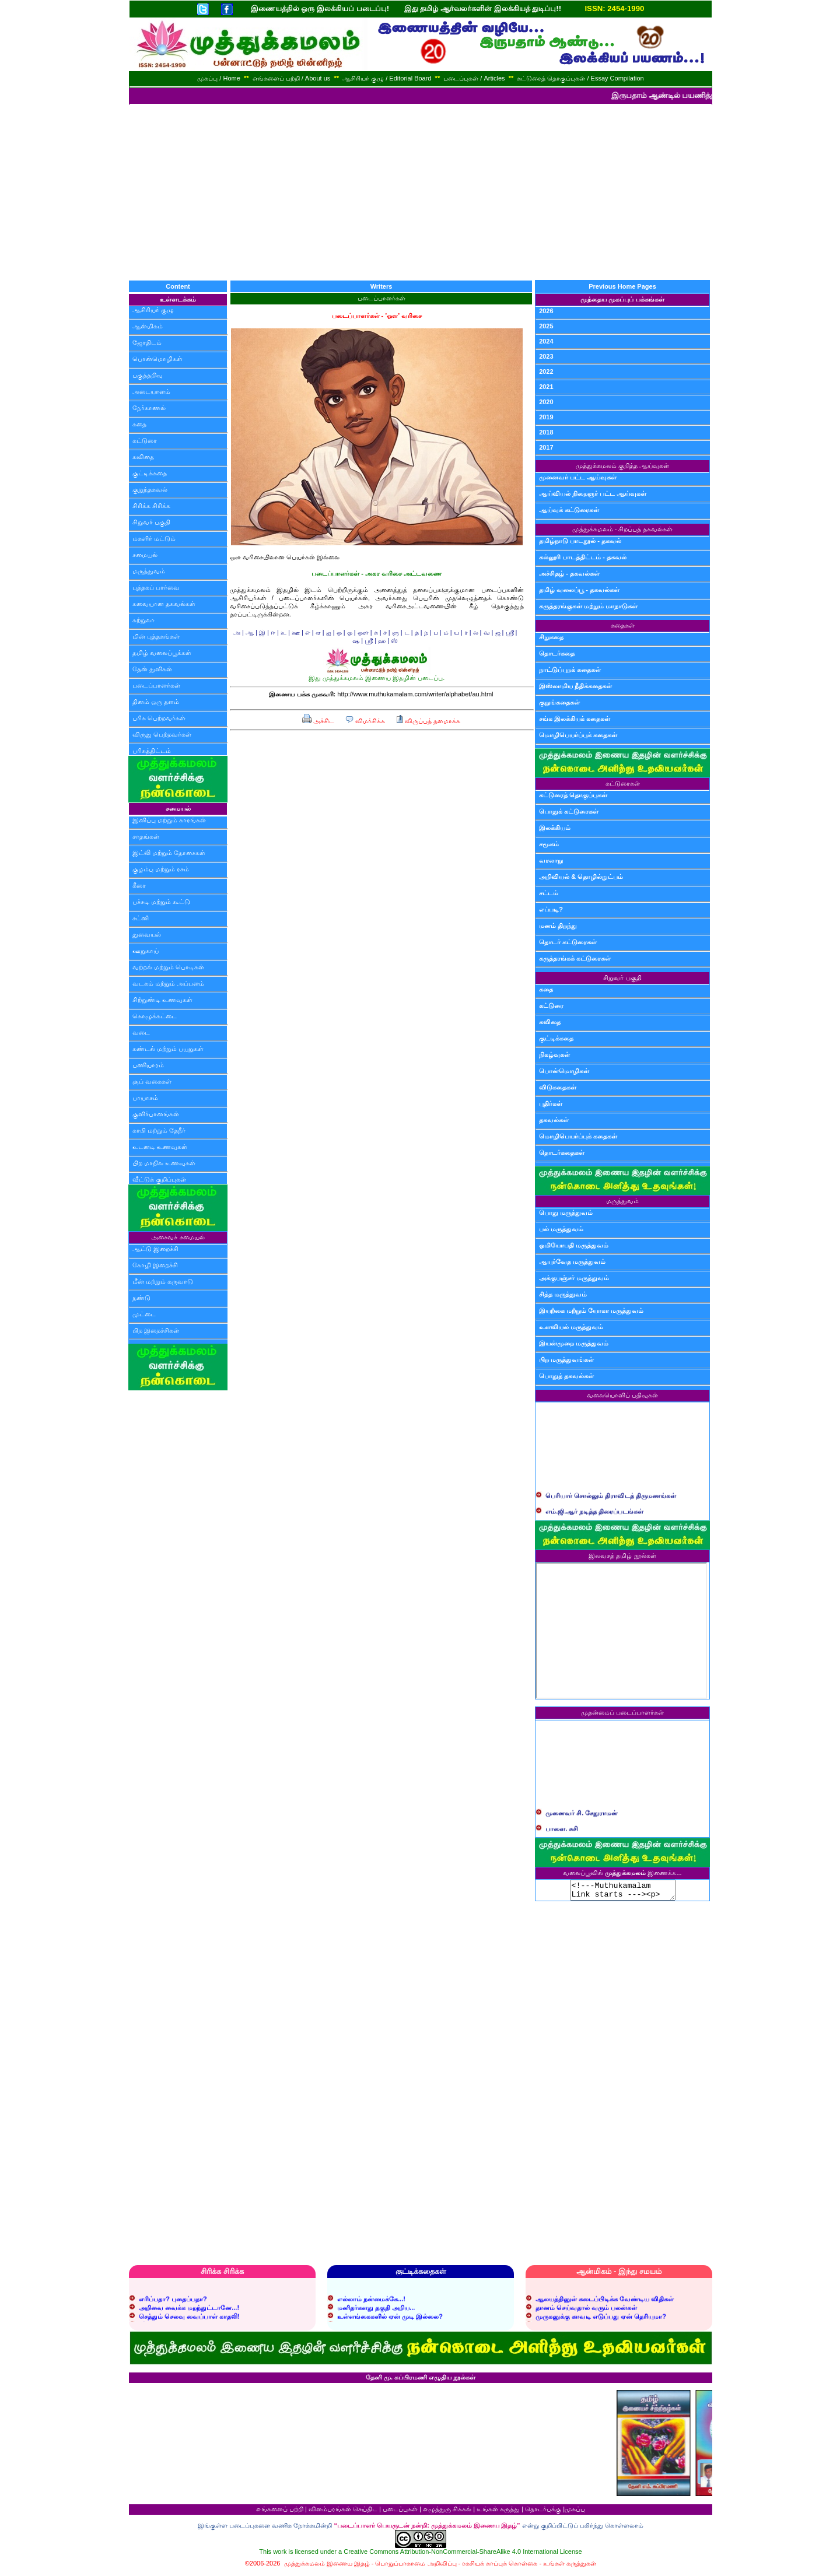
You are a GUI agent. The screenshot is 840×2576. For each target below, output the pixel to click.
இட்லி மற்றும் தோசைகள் (168, 852)
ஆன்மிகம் (147, 326)
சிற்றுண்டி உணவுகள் (162, 999)
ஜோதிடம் (147, 342)
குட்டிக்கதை (149, 472)
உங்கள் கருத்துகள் (569, 2566)
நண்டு (141, 1297)
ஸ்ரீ (510, 632)
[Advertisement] (420, 192)
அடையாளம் (151, 391)
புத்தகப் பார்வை (156, 587)
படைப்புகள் (400, 2512)
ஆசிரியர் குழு (153, 309)
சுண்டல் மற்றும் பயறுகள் (168, 1048)
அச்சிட (318, 720)
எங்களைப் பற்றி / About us (292, 78)
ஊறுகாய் (145, 950)
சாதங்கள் (145, 836)
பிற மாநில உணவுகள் (163, 1162)
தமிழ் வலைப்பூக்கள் (161, 652)
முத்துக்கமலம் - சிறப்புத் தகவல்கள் (622, 528)
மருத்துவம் (148, 570)
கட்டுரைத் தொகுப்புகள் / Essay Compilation (580, 78)
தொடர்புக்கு (543, 2512)
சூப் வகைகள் (152, 1081)
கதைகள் (623, 625)
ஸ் (394, 640)
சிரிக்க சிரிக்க (151, 505)
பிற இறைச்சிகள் (155, 1330)
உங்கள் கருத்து (498, 2512)
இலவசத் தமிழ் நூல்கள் (622, 1555)
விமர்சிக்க (365, 720)
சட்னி (140, 917)
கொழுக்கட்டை (154, 1015)
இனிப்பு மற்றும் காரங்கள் (169, 819)
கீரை (139, 885)
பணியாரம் (148, 1064)
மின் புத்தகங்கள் (156, 636)
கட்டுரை (144, 440)
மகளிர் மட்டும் (154, 538)
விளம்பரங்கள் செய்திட (343, 2512)
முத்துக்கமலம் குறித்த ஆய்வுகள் (622, 465)
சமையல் (145, 554)
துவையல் (146, 934)
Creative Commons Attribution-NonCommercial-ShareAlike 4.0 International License (463, 2555)
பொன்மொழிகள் (157, 358)
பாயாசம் (145, 1097)
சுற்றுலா (143, 619)
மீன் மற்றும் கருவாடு (162, 1281)
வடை (141, 1032)
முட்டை (144, 1313)
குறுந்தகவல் (149, 489)
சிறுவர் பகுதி (151, 521)
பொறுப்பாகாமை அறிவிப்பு (415, 2566)
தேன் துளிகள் (152, 668)
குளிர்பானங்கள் (155, 1113)
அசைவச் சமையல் (177, 1236)
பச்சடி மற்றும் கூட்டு (161, 901)
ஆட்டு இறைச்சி (155, 1248)
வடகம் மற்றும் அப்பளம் (168, 983)
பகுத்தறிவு (147, 374)
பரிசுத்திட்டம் (151, 750)
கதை (139, 423)
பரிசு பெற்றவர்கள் (159, 717)
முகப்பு (575, 2512)
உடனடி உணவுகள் (159, 1146)
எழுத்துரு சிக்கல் (447, 2512)
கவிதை (143, 456)
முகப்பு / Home (218, 78)
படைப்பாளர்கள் (156, 685)
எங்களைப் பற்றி (279, 2512)
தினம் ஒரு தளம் (155, 701)
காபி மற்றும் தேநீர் (159, 1130)
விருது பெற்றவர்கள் (161, 734)
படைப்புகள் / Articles (474, 78)
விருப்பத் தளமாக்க (428, 720)
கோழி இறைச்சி (155, 1264)
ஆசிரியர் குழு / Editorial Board (386, 78)
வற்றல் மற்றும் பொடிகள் (168, 966)
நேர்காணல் (149, 407)
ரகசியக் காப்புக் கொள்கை (499, 2566)
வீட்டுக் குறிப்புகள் (159, 1179)
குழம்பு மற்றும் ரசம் (160, 868)
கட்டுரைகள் (623, 783)
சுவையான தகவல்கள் (163, 603)
